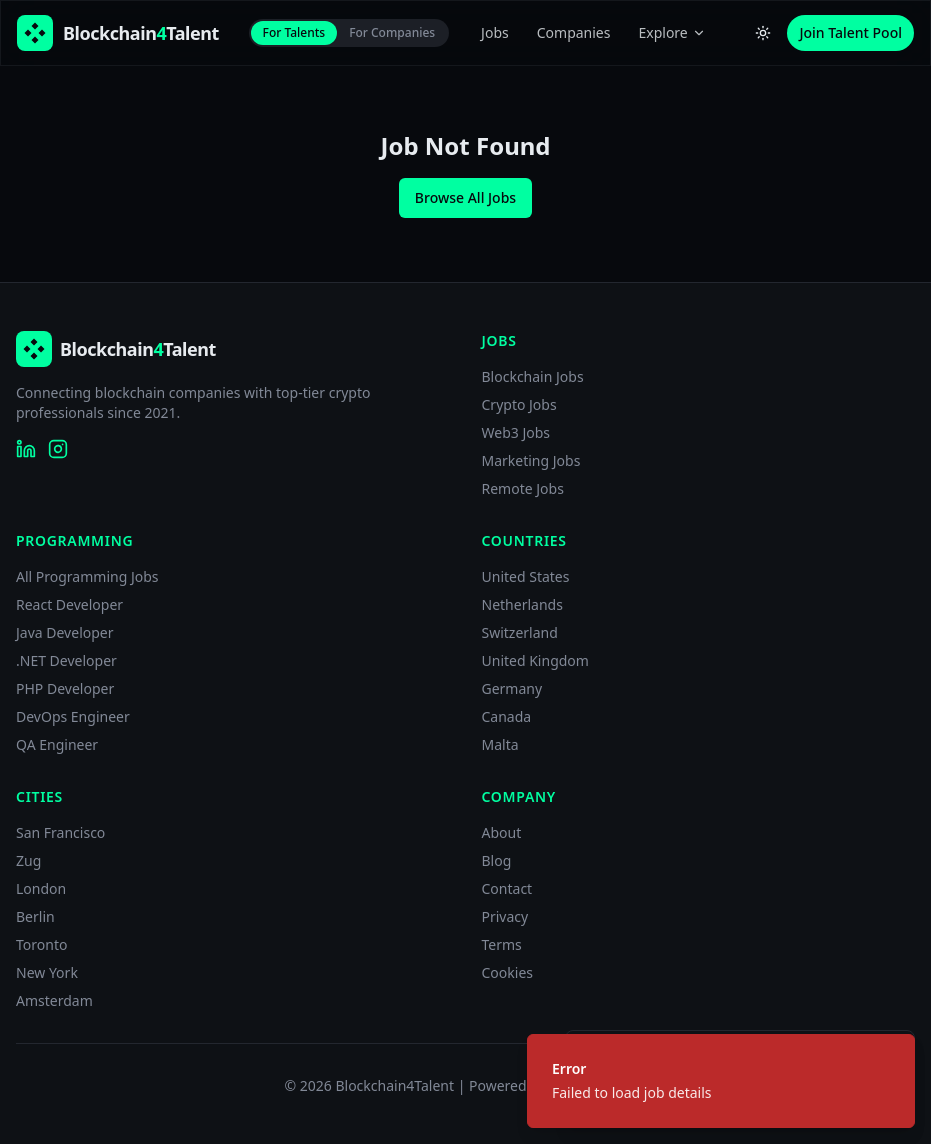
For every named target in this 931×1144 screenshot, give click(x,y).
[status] (721, 1081)
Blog (497, 860)
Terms (502, 944)
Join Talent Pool (850, 32)
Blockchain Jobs (533, 376)
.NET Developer (66, 660)
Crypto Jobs (519, 404)
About (502, 832)
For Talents (294, 32)
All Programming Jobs (87, 576)
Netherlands (522, 604)
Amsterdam (54, 1000)
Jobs (495, 32)
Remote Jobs (523, 488)
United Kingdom (535, 660)
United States (526, 576)
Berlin (35, 916)
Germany (512, 688)
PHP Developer (65, 688)
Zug (28, 860)
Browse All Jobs (465, 197)
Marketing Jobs (531, 460)
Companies (574, 32)
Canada (507, 716)
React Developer (69, 604)
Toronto (41, 944)
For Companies (392, 32)
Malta (500, 744)
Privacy (505, 916)
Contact (507, 888)
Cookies (507, 972)
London (41, 888)
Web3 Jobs (516, 432)
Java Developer (65, 632)
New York (47, 972)
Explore (671, 32)
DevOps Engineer (73, 716)
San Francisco (60, 832)
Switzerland (520, 632)
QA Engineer (57, 744)
